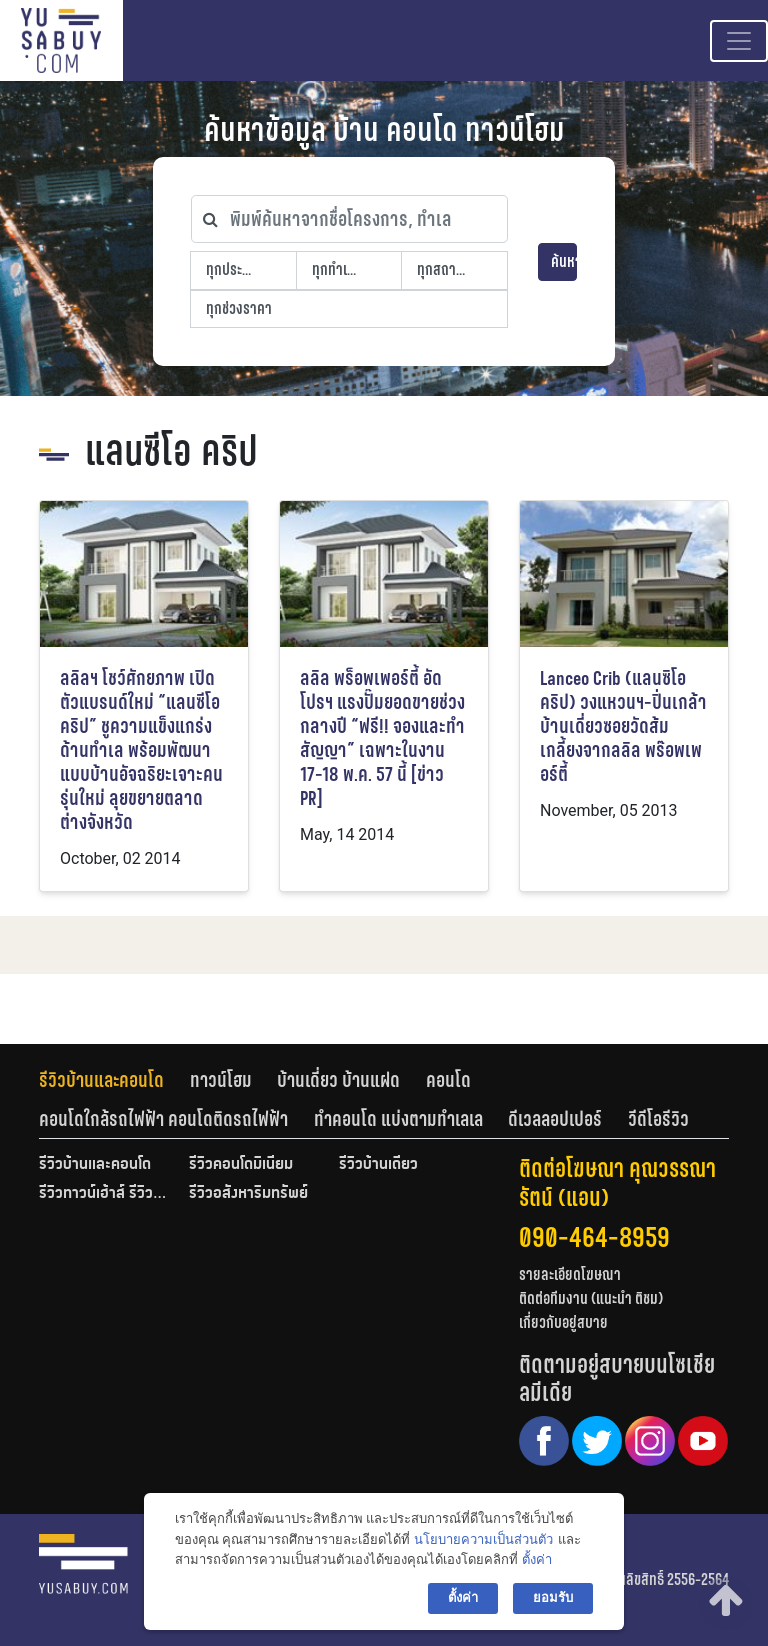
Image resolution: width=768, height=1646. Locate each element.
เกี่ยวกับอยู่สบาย (563, 1322)
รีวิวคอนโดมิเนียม (241, 1165)
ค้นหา (564, 261)
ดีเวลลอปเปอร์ (555, 1119)
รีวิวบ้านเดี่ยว (378, 1165)
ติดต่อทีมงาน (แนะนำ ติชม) (591, 1298)
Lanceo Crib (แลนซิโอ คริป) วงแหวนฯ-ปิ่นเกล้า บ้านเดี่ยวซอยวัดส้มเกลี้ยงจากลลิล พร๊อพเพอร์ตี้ (623, 726)
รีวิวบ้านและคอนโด (101, 1080)
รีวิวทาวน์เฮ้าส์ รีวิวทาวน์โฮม (104, 1194)
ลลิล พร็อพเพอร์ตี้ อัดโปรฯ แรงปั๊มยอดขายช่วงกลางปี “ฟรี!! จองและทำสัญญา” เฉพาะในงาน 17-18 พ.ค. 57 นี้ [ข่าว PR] (382, 738)
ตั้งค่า (537, 1559)
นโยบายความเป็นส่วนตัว (483, 1539)
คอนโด (448, 1080)
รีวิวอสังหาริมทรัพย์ (248, 1194)
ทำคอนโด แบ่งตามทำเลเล (398, 1119)
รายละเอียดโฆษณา (570, 1274)
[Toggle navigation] (739, 41)
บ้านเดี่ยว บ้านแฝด (338, 1080)
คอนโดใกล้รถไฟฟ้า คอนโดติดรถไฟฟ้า (163, 1119)
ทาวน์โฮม (221, 1080)
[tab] (114, 1080)
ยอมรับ (553, 1597)
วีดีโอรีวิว (658, 1119)
